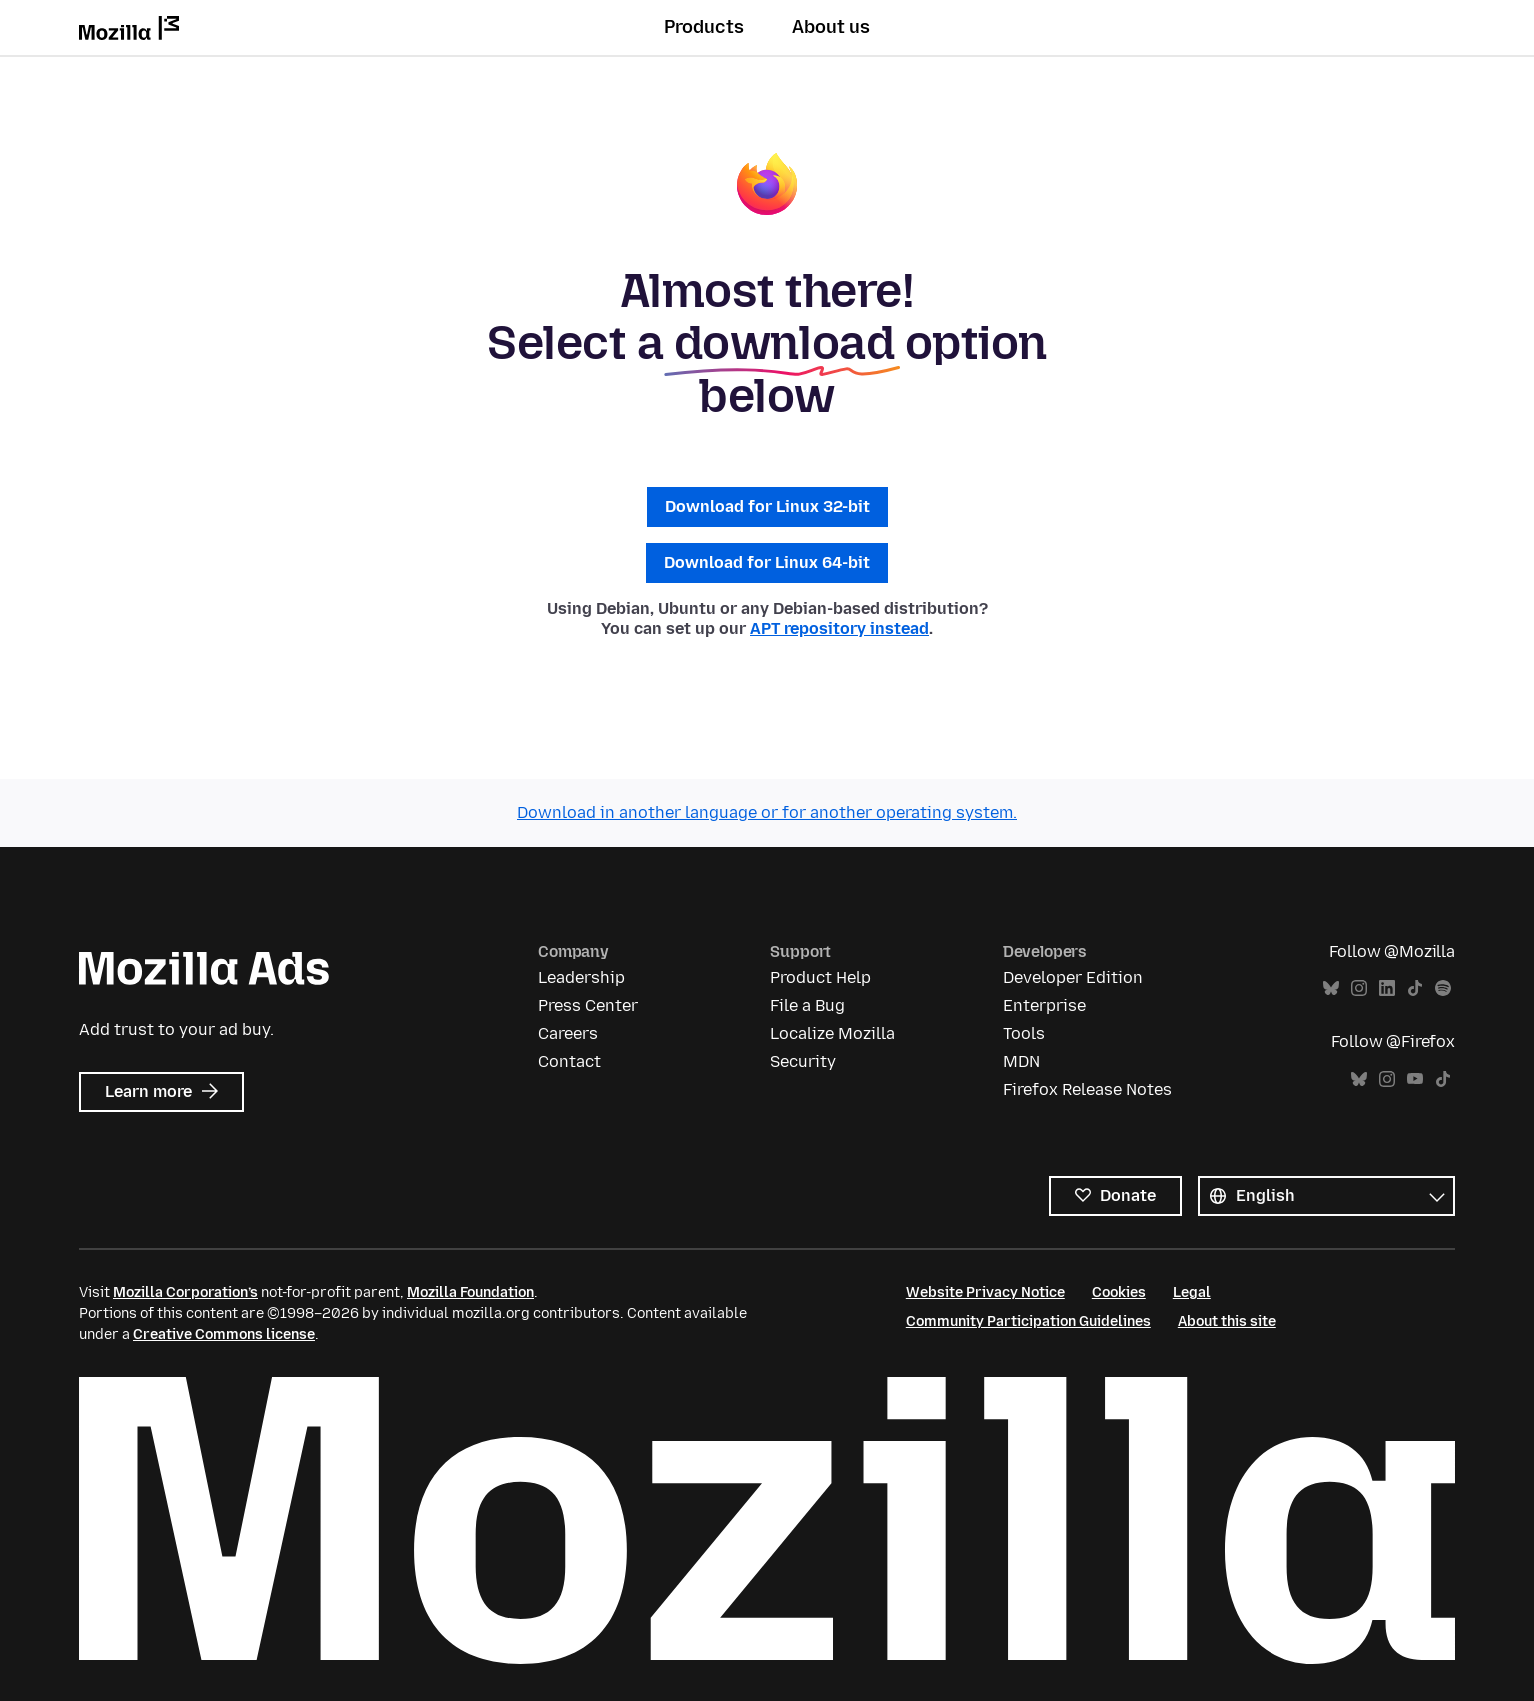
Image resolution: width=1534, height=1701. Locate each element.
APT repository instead (839, 628)
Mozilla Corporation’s (185, 1292)
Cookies (1119, 1292)
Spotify (1443, 988)
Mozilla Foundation (470, 1292)
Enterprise (1044, 1005)
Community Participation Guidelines (1028, 1321)
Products (704, 27)
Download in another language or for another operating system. (767, 812)
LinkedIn (1387, 988)
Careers (568, 1033)
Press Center (588, 1005)
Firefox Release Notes (1087, 1089)
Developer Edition (1073, 977)
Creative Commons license (224, 1334)
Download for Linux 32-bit (767, 506)
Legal (1192, 1292)
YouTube (1415, 1079)
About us (831, 27)
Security (803, 1061)
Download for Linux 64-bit (767, 562)
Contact (569, 1061)
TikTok (1415, 988)
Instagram (1359, 988)
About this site (1227, 1321)
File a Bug (807, 1005)
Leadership (581, 977)
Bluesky (1331, 988)
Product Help (820, 977)
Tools (1024, 1033)
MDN (1021, 1061)
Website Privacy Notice (985, 1292)
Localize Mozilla (832, 1033)
